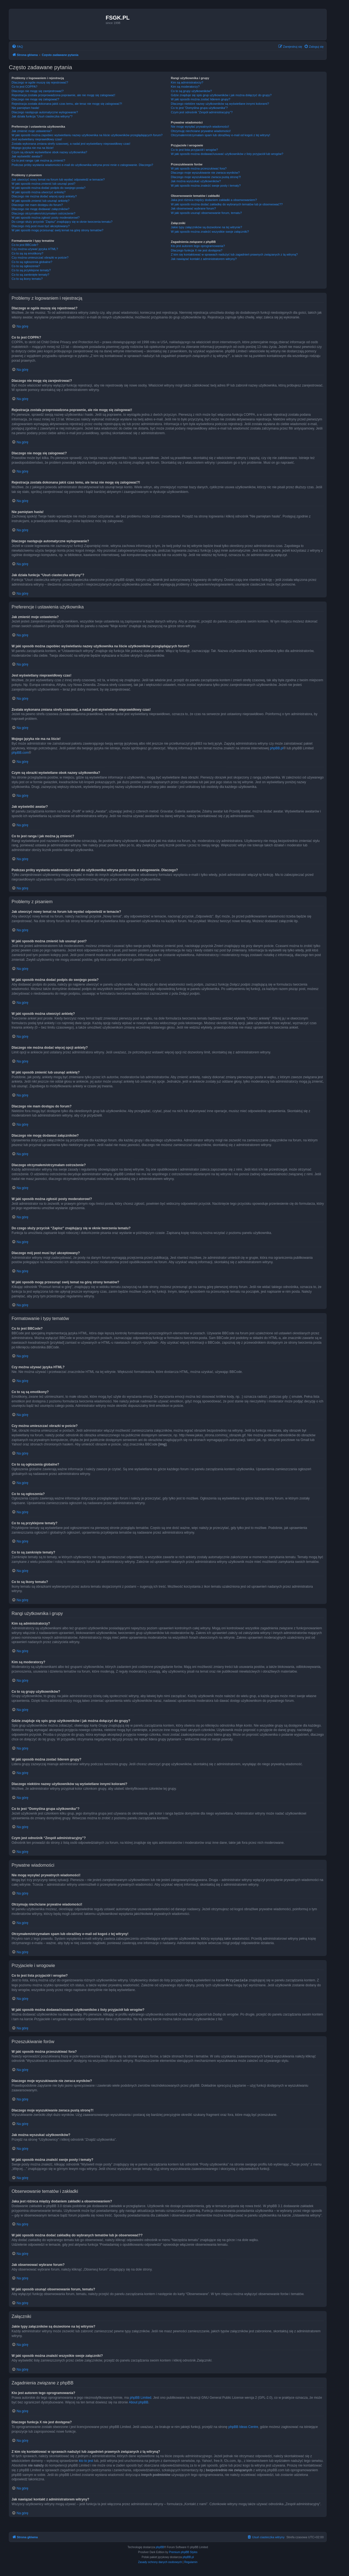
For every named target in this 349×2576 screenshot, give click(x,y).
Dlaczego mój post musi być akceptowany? (41, 226)
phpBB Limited (140, 2397)
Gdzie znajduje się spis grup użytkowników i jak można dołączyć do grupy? (221, 95)
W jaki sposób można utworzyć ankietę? (39, 192)
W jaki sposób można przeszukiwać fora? (199, 168)
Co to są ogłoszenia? (26, 266)
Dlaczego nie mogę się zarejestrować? (37, 91)
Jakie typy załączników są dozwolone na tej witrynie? (206, 227)
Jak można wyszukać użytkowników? (196, 181)
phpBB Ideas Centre (243, 2427)
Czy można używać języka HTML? (35, 249)
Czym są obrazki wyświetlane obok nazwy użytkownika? (49, 152)
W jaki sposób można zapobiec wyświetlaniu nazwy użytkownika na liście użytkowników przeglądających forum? (87, 135)
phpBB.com (20, 753)
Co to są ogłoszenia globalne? (32, 262)
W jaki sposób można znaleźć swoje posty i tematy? (206, 185)
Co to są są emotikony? (27, 253)
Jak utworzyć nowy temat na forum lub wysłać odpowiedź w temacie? (58, 179)
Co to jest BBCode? (25, 244)
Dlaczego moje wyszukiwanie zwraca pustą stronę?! (206, 177)
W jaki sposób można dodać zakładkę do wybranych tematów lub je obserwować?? (227, 204)
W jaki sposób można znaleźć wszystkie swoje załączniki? (210, 231)
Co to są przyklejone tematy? (31, 270)
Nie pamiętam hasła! (25, 107)
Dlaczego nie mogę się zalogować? (35, 99)
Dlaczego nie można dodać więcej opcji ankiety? (44, 196)
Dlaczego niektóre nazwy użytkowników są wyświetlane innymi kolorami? (220, 103)
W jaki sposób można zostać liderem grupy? (200, 99)
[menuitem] (17, 46)
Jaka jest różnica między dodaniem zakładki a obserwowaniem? (214, 200)
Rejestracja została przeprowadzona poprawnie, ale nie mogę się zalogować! (63, 95)
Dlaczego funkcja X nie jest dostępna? (196, 250)
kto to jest (86, 2460)
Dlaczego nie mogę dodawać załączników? (41, 209)
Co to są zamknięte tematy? (30, 274)
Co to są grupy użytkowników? (191, 91)
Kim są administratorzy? (187, 82)
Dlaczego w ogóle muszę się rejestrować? (40, 82)
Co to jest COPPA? (24, 86)
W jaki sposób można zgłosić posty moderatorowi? (45, 217)
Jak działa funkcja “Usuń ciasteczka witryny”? (42, 116)
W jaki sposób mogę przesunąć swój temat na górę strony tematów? (57, 230)
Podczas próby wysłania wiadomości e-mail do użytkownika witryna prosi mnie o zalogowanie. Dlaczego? (82, 165)
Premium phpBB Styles (183, 2551)
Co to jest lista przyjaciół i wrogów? (194, 149)
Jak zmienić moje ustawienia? (32, 131)
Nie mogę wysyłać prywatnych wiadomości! (200, 126)
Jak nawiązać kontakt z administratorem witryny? (203, 259)
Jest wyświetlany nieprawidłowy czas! (37, 139)
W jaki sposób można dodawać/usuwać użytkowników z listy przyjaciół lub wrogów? (227, 153)
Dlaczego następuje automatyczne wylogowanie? (45, 112)
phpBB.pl (276, 748)
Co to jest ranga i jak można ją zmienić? (38, 160)
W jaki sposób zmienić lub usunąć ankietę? (41, 200)
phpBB (160, 2546)
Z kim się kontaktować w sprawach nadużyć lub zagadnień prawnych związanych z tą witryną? (234, 254)
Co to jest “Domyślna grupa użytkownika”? (199, 107)
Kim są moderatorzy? (185, 86)
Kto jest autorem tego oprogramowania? (198, 246)
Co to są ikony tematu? (27, 278)
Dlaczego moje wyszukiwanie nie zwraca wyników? (205, 172)
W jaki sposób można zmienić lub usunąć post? (43, 183)
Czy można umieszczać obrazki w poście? (40, 257)
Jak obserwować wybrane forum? (193, 208)
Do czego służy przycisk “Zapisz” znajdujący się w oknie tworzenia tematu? (62, 221)
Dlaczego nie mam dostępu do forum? (37, 204)
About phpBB (138, 2402)
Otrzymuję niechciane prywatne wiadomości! (201, 131)
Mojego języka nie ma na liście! (33, 147)
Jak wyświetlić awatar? (27, 156)
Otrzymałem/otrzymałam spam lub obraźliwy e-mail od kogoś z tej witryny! (220, 135)
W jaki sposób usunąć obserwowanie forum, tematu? (206, 212)
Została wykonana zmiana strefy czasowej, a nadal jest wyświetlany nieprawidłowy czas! (71, 143)
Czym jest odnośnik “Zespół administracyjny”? (202, 112)
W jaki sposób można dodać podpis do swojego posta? (49, 187)
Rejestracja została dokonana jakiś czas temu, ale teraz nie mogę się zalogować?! (67, 103)
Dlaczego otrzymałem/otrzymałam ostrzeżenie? (43, 213)
